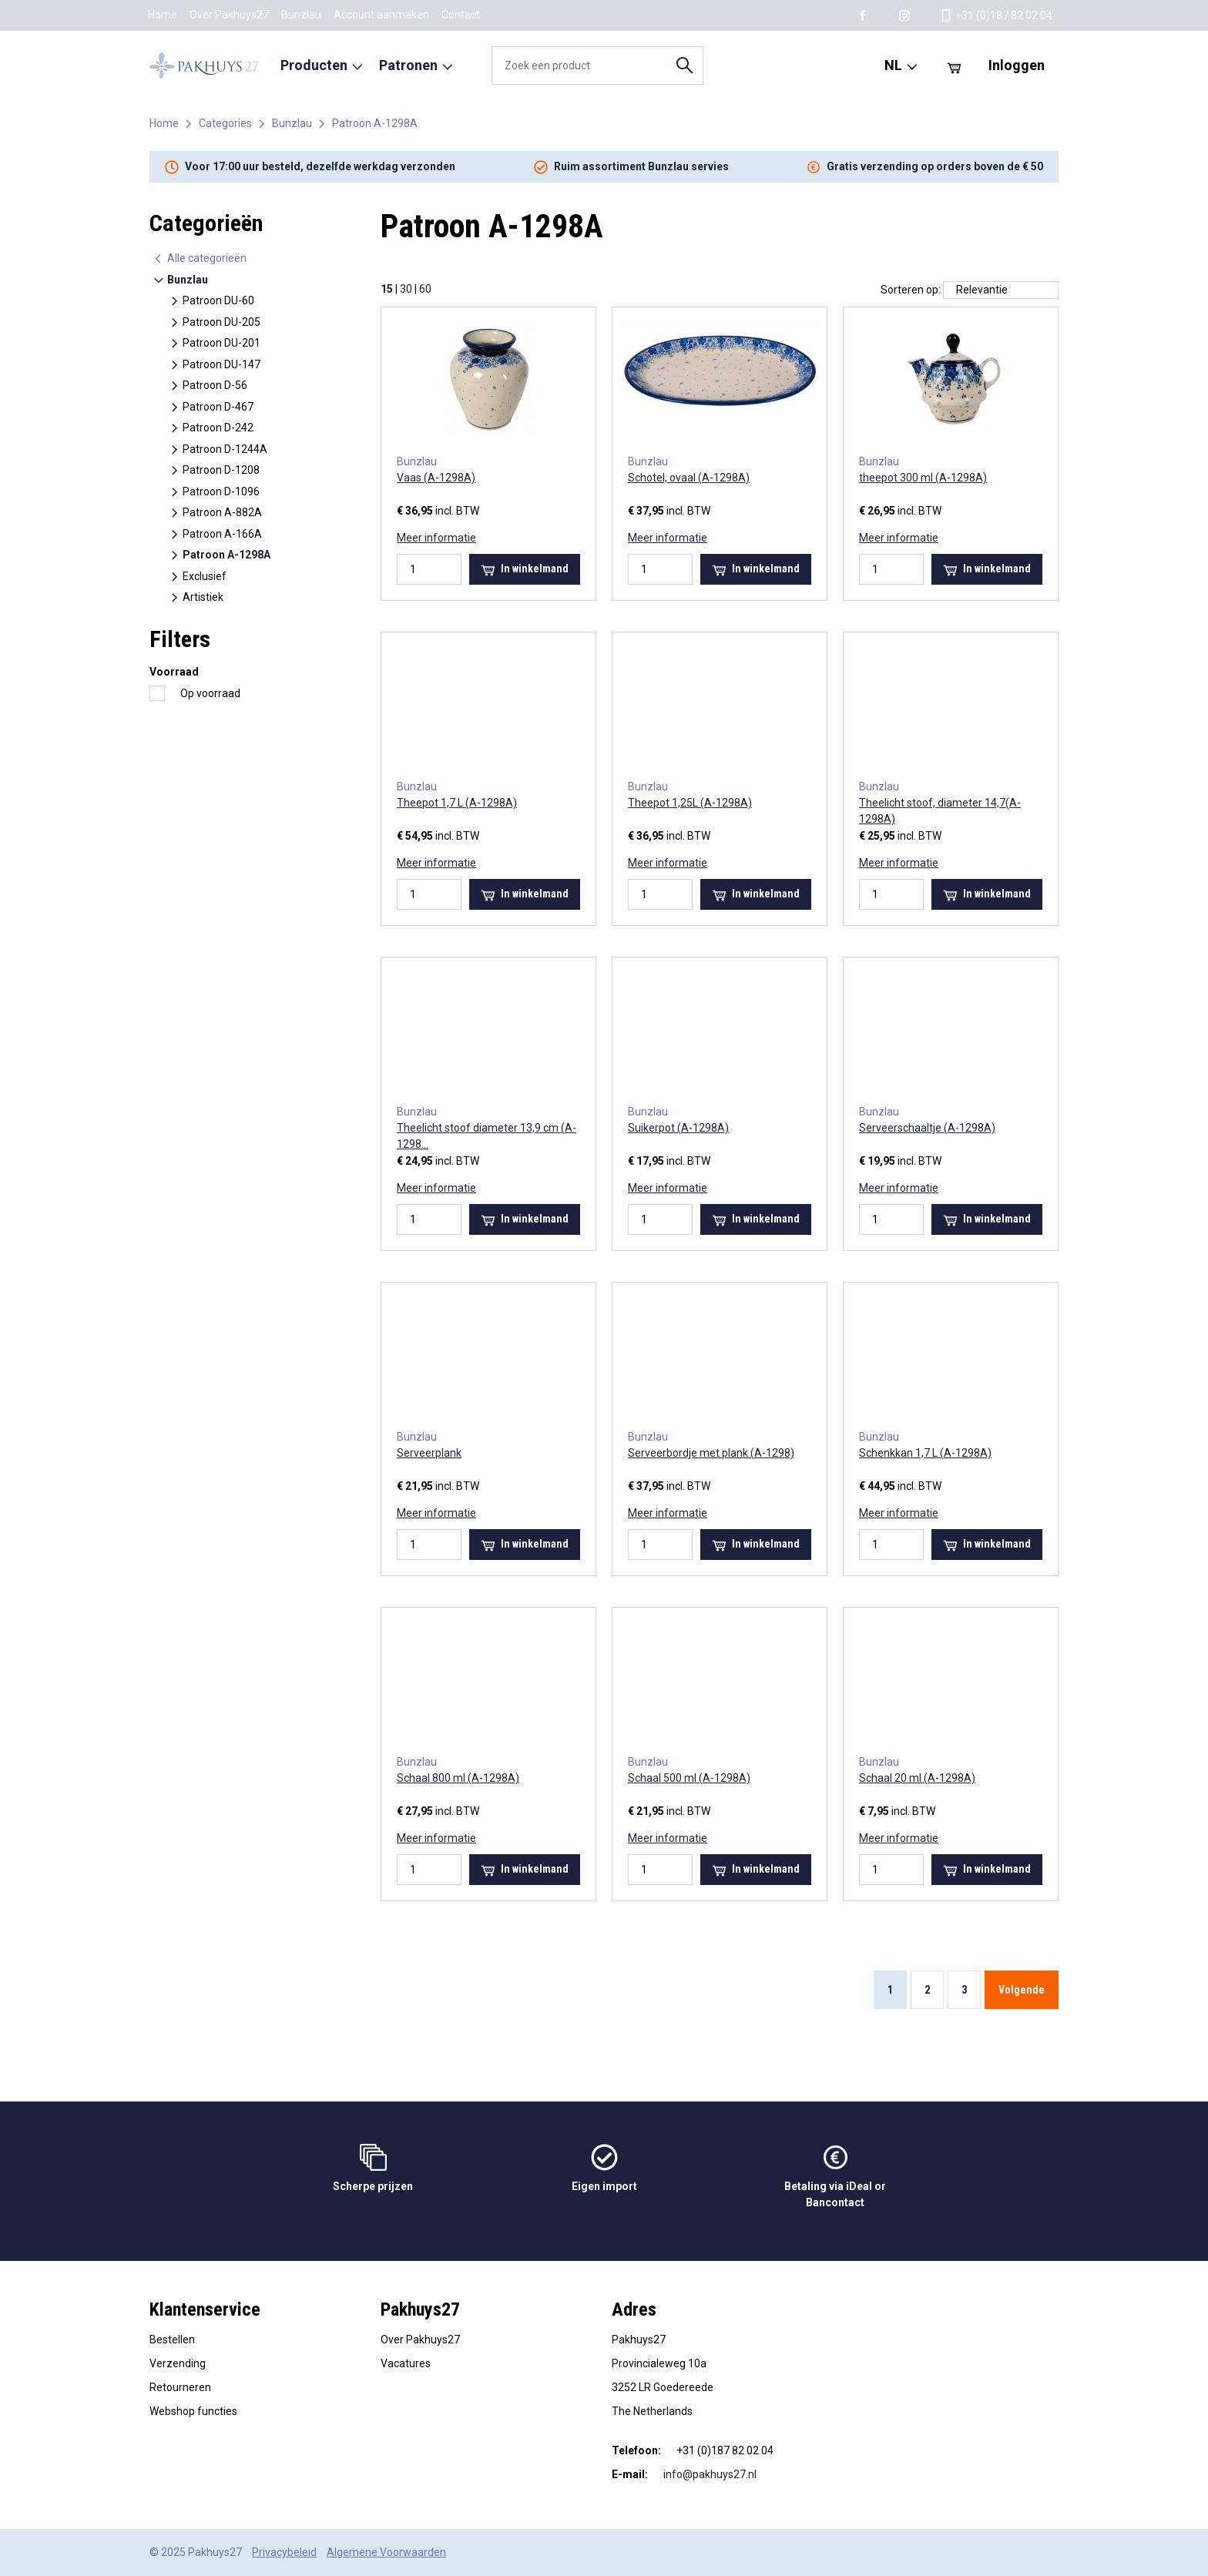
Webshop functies (193, 2411)
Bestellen (172, 2339)
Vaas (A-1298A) (436, 477)
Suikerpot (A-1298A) (678, 1128)
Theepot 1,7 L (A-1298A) (457, 803)
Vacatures (406, 2363)
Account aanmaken (381, 14)
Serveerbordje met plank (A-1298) (711, 1453)
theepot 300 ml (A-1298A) (923, 477)
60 (425, 289)
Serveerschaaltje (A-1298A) (927, 1128)
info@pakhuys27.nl (710, 2474)
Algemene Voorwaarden (386, 2552)
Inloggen (1016, 65)
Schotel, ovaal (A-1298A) (689, 477)
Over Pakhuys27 (229, 14)
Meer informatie (436, 538)
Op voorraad (210, 693)
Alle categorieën (200, 258)
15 (387, 289)
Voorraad (174, 672)
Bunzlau (301, 14)
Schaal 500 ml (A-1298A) (689, 1778)
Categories (225, 123)
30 (406, 289)
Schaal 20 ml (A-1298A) (917, 1778)
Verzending (177, 2363)
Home (162, 14)
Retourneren (180, 2387)
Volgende (1021, 1990)
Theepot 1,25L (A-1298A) (690, 803)
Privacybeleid (284, 2552)
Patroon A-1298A (375, 123)
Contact (460, 14)
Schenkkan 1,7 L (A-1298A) (925, 1453)
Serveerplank (429, 1453)
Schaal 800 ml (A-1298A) (458, 1778)
